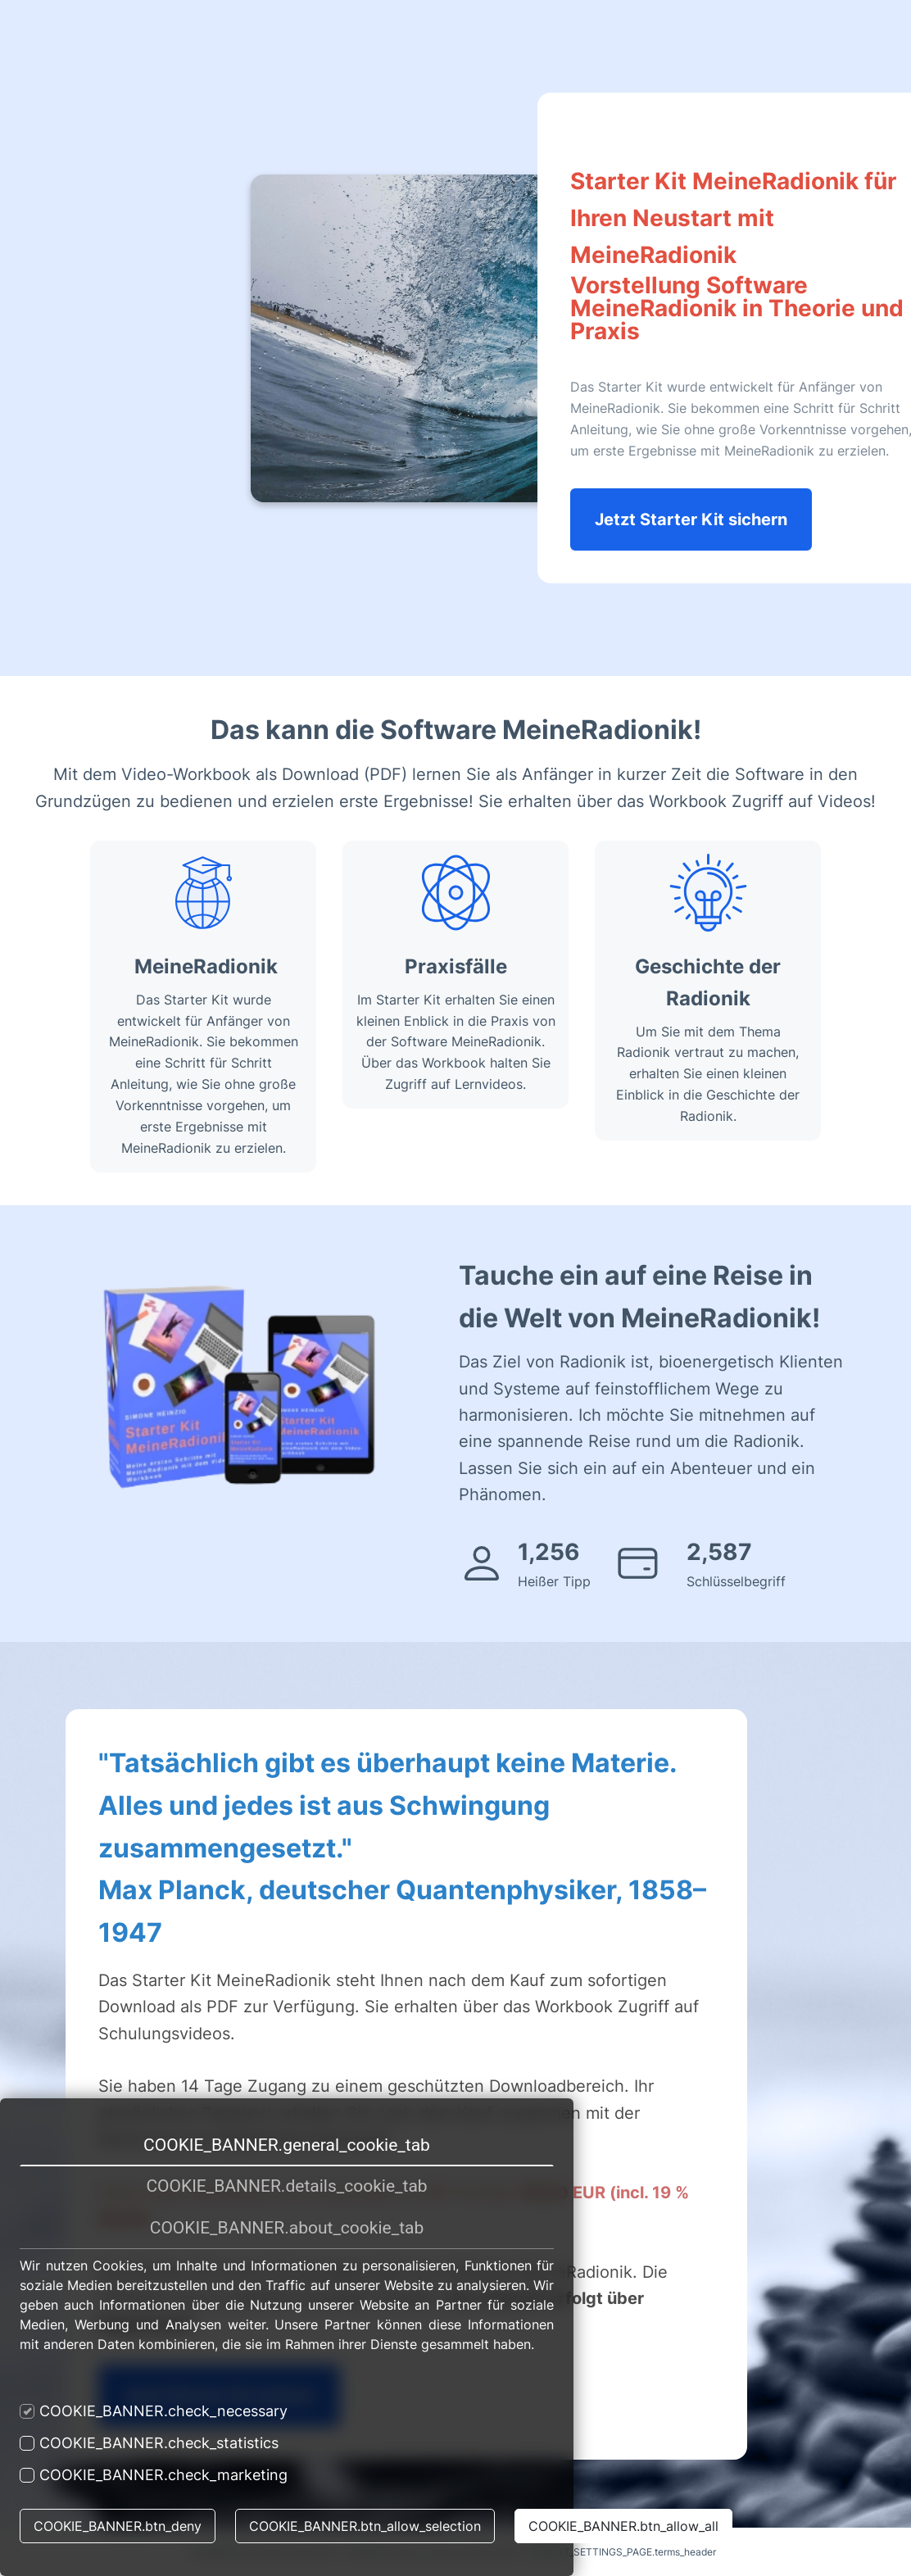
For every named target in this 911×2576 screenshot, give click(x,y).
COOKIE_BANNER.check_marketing (154, 2474)
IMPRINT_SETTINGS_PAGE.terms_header (622, 2552)
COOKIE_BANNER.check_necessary (154, 2411)
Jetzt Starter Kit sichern (691, 519)
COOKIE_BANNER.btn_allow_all (623, 2526)
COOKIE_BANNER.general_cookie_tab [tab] (286, 2145)
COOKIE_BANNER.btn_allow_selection (365, 2526)
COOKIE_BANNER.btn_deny (118, 2526)
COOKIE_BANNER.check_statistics (149, 2442)
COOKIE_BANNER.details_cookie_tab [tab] (286, 2186)
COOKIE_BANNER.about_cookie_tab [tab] (287, 2228)
